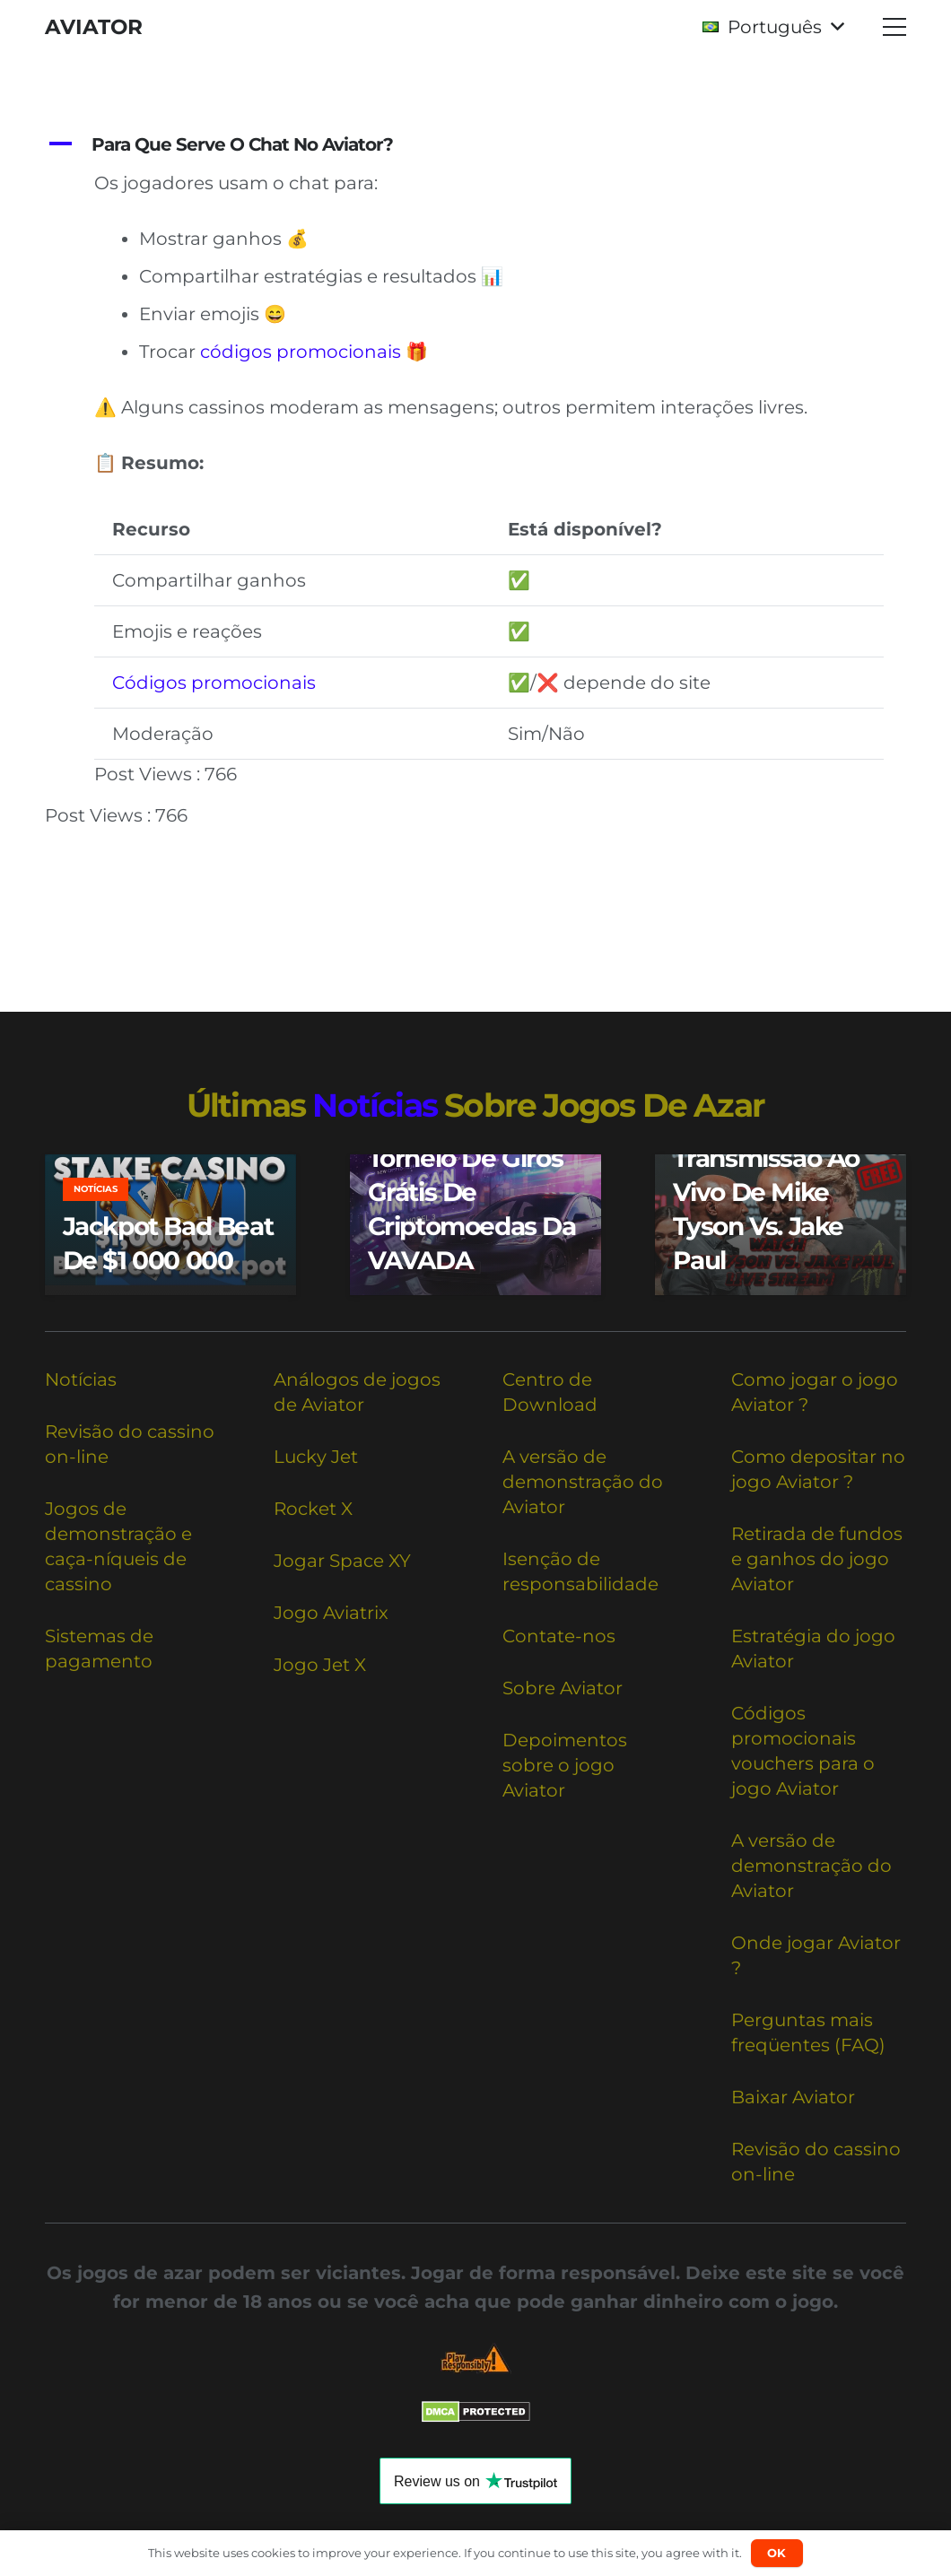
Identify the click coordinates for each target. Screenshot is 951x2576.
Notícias (81, 1379)
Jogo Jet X (320, 1664)
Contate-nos (558, 1636)
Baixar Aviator (793, 2097)
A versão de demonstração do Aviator (582, 1482)
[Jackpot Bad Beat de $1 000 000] (170, 1224)
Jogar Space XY (342, 1560)
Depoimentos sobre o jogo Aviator (564, 1765)
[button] (773, 27)
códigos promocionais (300, 351)
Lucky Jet (316, 1456)
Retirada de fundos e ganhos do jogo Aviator (817, 1559)
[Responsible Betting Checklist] (475, 2358)
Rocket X (313, 1508)
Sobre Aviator (562, 1688)
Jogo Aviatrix (331, 1612)
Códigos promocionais (214, 682)
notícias (374, 1105)
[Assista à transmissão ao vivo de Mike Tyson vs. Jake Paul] (780, 1224)
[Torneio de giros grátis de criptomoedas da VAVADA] (475, 1224)
